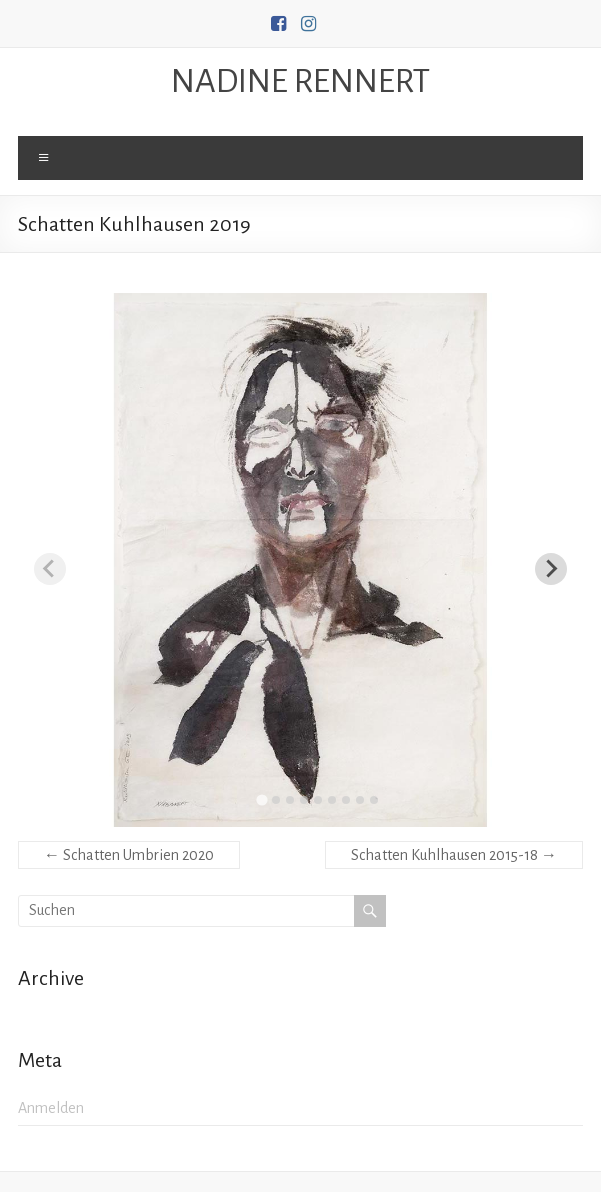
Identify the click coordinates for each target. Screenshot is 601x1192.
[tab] (261, 799)
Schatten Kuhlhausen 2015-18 (454, 855)
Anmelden (51, 1108)
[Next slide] (551, 569)
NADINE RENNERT (300, 81)
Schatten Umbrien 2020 (129, 855)
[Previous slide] (50, 569)
